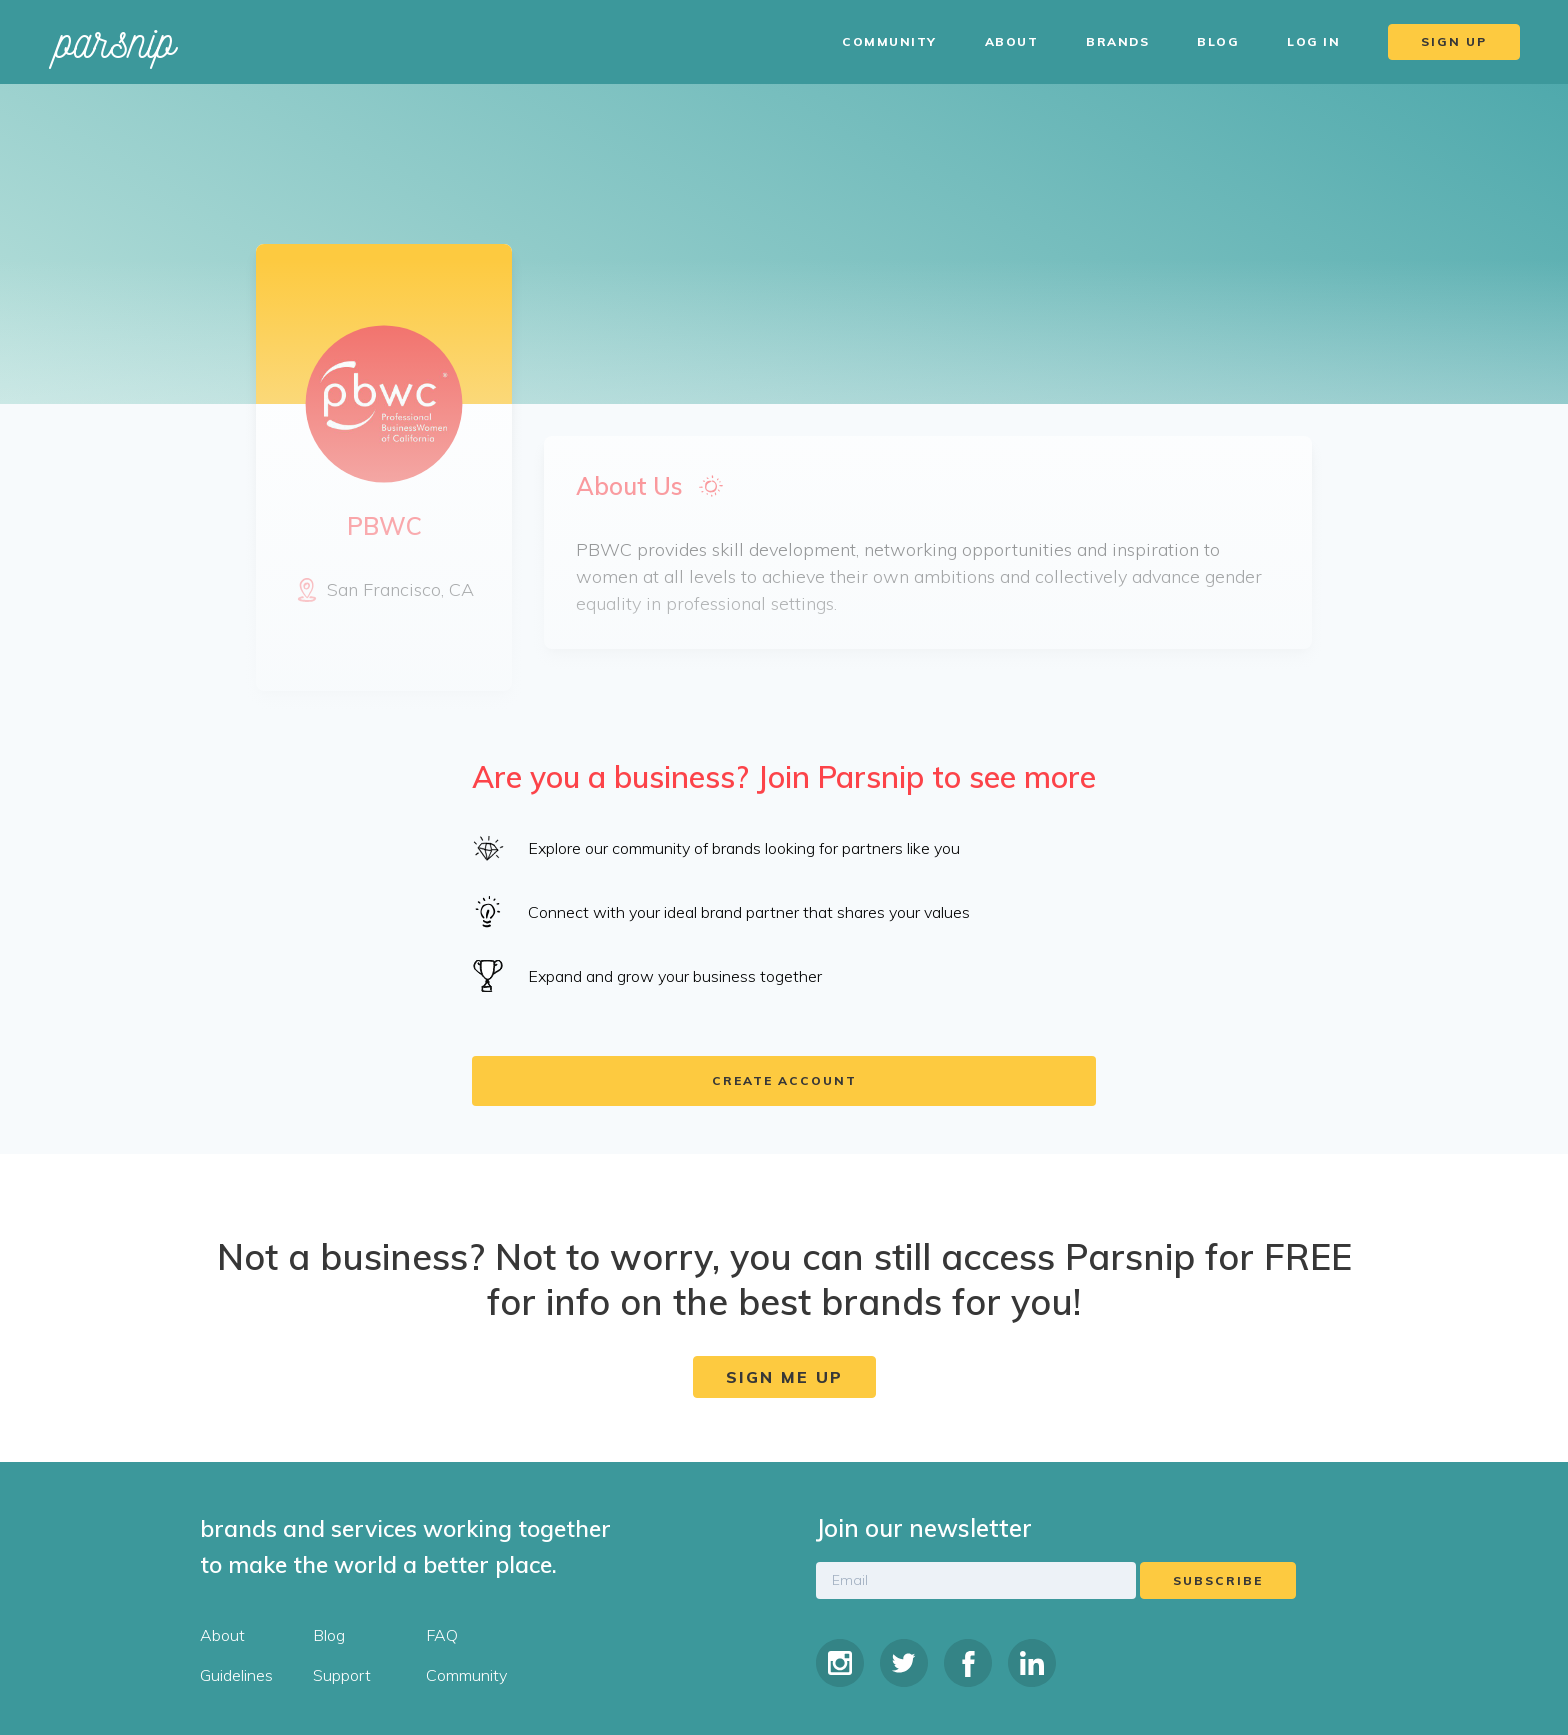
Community (889, 41)
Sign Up (1454, 41)
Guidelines (236, 1675)
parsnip (115, 41)
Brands (1117, 41)
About (1012, 41)
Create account (784, 1080)
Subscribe (1218, 1580)
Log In (1313, 41)
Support (342, 1675)
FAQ (442, 1635)
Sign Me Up (784, 1377)
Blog (1218, 41)
